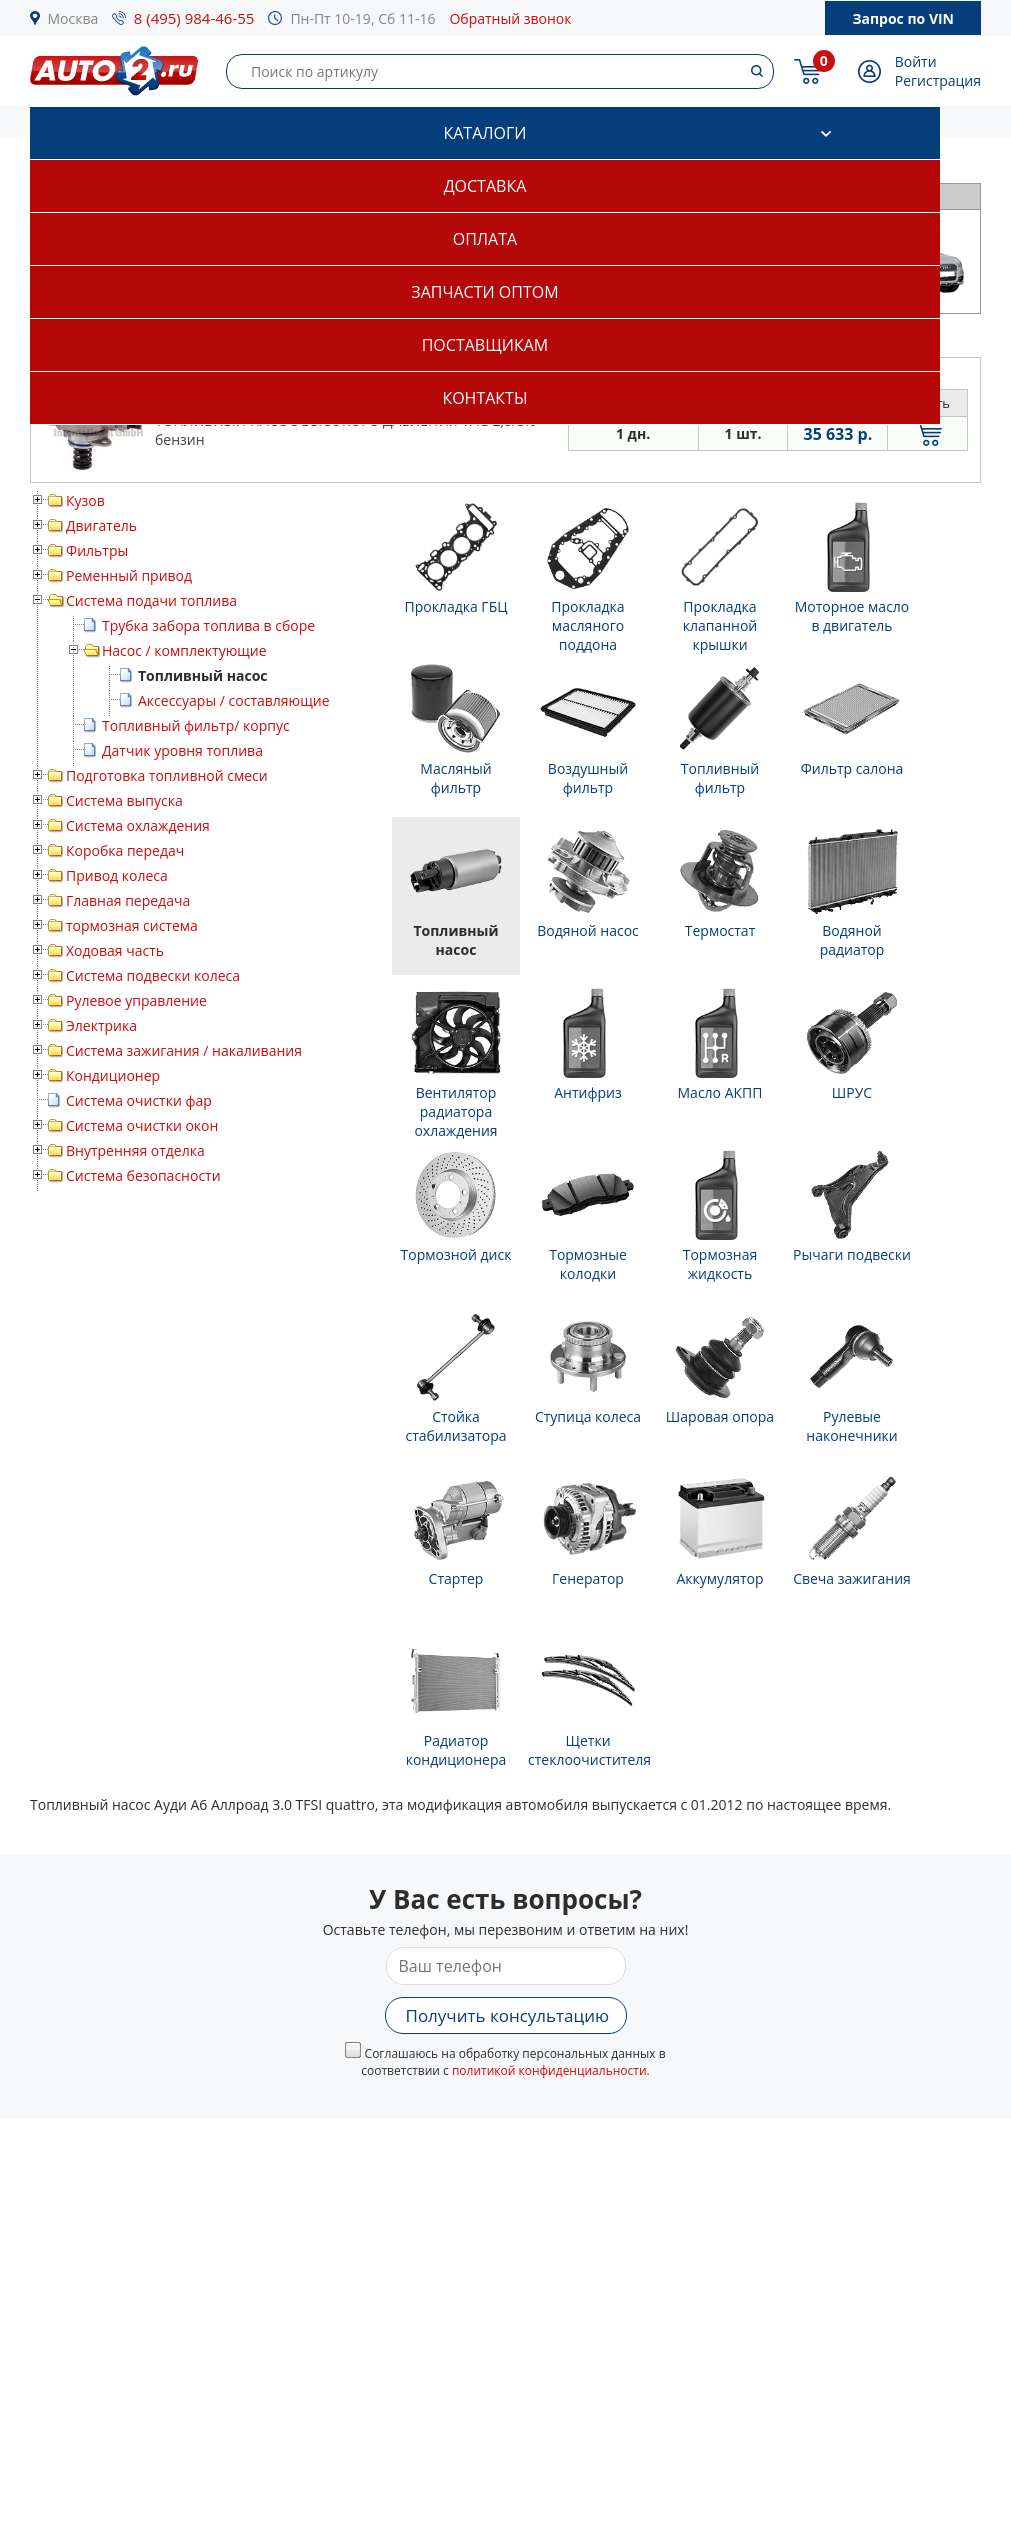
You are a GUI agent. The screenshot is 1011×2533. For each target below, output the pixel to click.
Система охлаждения (138, 825)
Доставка (485, 186)
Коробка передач (125, 850)
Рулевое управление (136, 1000)
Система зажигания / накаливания (184, 1050)
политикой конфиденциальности (549, 2070)
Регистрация (938, 80)
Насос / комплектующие (184, 650)
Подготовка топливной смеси (167, 775)
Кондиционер (113, 1075)
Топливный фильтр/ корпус (196, 725)
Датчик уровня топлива (182, 750)
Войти (916, 61)
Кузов (85, 500)
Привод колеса (117, 875)
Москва (73, 18)
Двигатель (101, 525)
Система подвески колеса (153, 975)
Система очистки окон (142, 1125)
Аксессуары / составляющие (234, 700)
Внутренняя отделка (135, 1150)
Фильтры (97, 550)
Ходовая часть (115, 950)
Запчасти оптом (484, 292)
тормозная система (132, 925)
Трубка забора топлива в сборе (208, 625)
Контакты (484, 398)
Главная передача (128, 900)
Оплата (485, 239)
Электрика (101, 1025)
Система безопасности (143, 1175)
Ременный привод (129, 575)
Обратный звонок (510, 18)
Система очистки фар (139, 1100)
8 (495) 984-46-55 (194, 18)
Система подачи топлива (151, 600)
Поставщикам (485, 345)
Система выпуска (124, 800)
